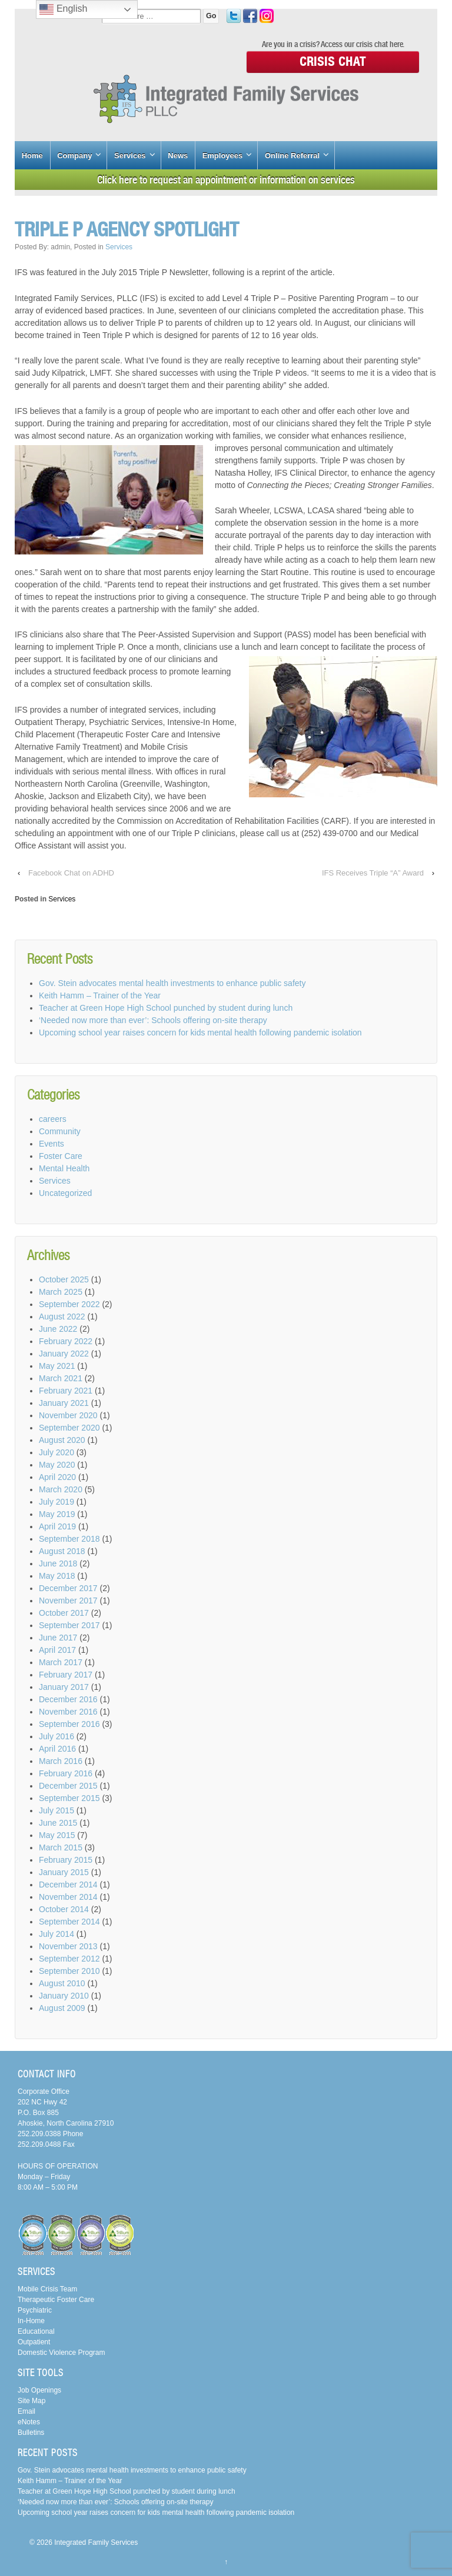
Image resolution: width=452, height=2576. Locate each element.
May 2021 (57, 1366)
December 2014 (68, 1884)
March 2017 (60, 1662)
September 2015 (69, 1798)
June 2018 (58, 1563)
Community (60, 1131)
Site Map (31, 2401)
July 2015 (56, 1810)
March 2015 (60, 1847)
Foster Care (60, 1156)
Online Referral (292, 155)
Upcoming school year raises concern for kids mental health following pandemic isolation (200, 1032)
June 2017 (58, 1637)
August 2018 (62, 1551)
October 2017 (64, 1613)
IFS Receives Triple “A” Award (373, 872)
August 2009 (62, 2008)
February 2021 (65, 1390)
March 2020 (60, 1489)
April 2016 (57, 1748)
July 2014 (56, 1934)
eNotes (29, 2422)
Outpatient (34, 2342)
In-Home (31, 2321)
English (63, 9)
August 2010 (62, 1983)
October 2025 (64, 1279)
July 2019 (56, 1501)
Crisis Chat (333, 61)
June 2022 (58, 1329)
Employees (222, 155)
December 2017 (68, 1588)
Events (51, 1143)
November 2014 (68, 1897)
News (178, 155)
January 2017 (64, 1687)
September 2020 (69, 1427)
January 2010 (64, 1995)
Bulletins (31, 2432)
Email (26, 2411)
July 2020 (56, 1452)
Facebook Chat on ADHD (71, 872)
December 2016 (68, 1699)
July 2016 (56, 1736)
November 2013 (68, 1946)
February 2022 (65, 1341)
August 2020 (62, 1440)
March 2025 (60, 1292)
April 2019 (57, 1526)
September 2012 (69, 1958)
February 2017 (65, 1674)
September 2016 (69, 1724)
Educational (36, 2331)
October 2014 (64, 1909)
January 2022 (64, 1353)
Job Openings (39, 2390)
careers (53, 1119)
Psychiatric (35, 2310)
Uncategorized (65, 1193)
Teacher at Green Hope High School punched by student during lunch (166, 1008)
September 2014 (69, 1921)
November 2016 (68, 1711)
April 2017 (57, 1650)
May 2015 (57, 1835)
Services (130, 155)
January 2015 (64, 1872)
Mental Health (64, 1168)
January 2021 (64, 1403)
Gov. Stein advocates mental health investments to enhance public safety (172, 983)
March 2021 (60, 1378)
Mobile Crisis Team (47, 2289)
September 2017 (69, 1625)
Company (74, 155)
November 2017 (68, 1600)
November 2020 (68, 1415)
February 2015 (65, 1860)
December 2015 (68, 1785)
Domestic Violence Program (61, 2352)
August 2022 (62, 1316)
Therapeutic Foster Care (56, 2300)
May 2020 (57, 1464)
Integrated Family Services (95, 2542)
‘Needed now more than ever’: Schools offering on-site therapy (153, 1020)
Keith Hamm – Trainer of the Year (100, 995)
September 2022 (69, 1304)
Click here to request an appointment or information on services (226, 179)
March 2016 (60, 1761)
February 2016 (65, 1773)
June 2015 (58, 1822)
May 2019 (57, 1514)
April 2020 (57, 1477)
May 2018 (57, 1576)
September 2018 (69, 1538)
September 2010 (69, 1971)
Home (32, 155)
